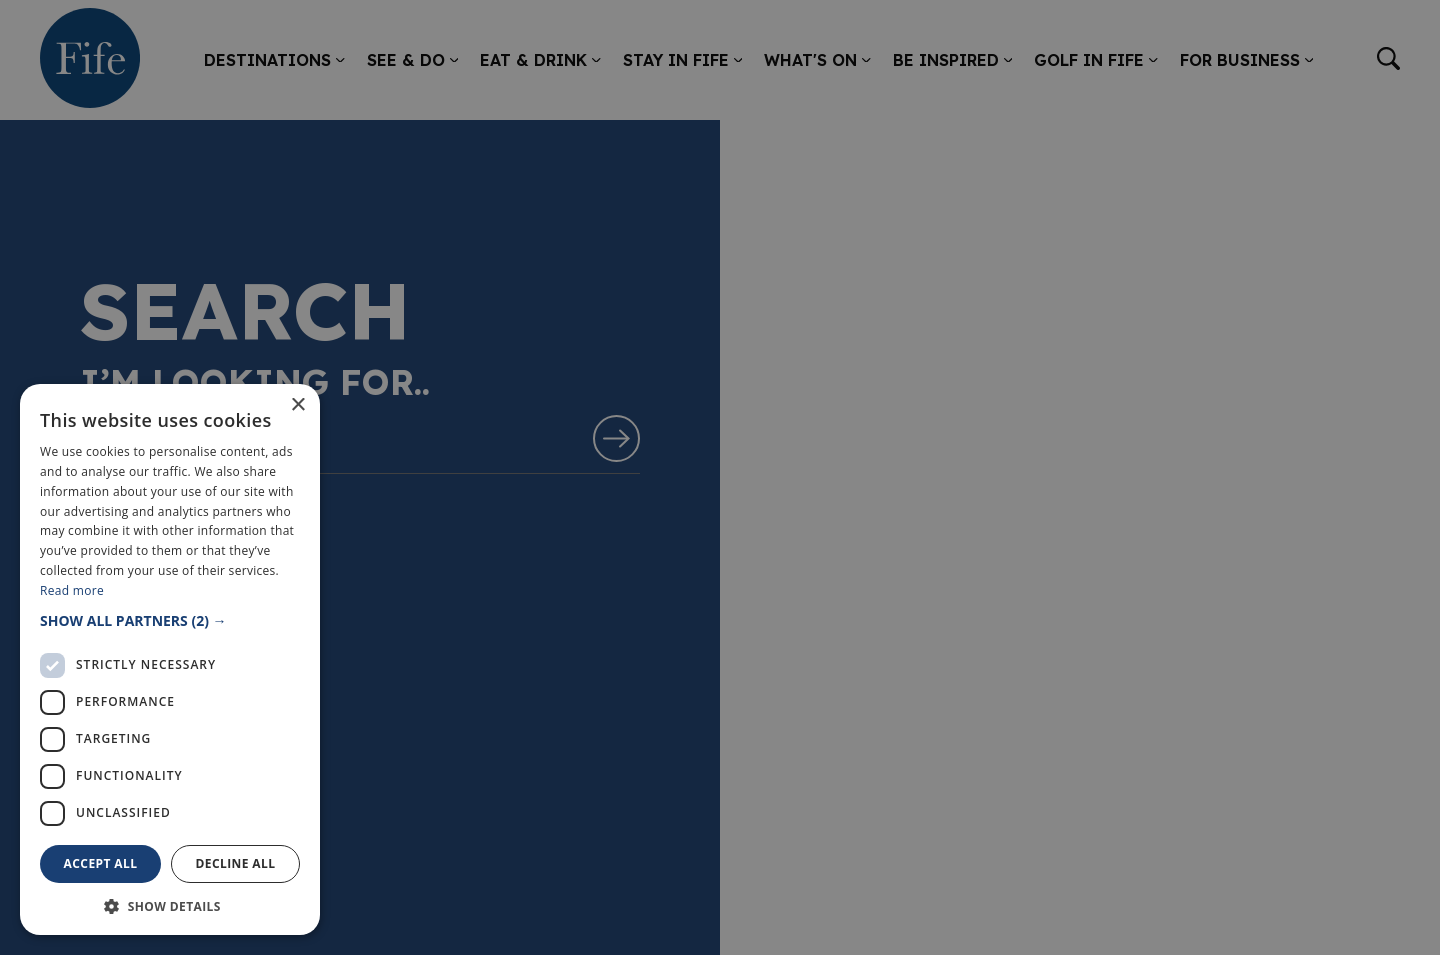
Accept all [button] (101, 863)
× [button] (297, 405)
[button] (170, 620)
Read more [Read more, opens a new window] (72, 590)
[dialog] (720, 477)
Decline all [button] (236, 863)
